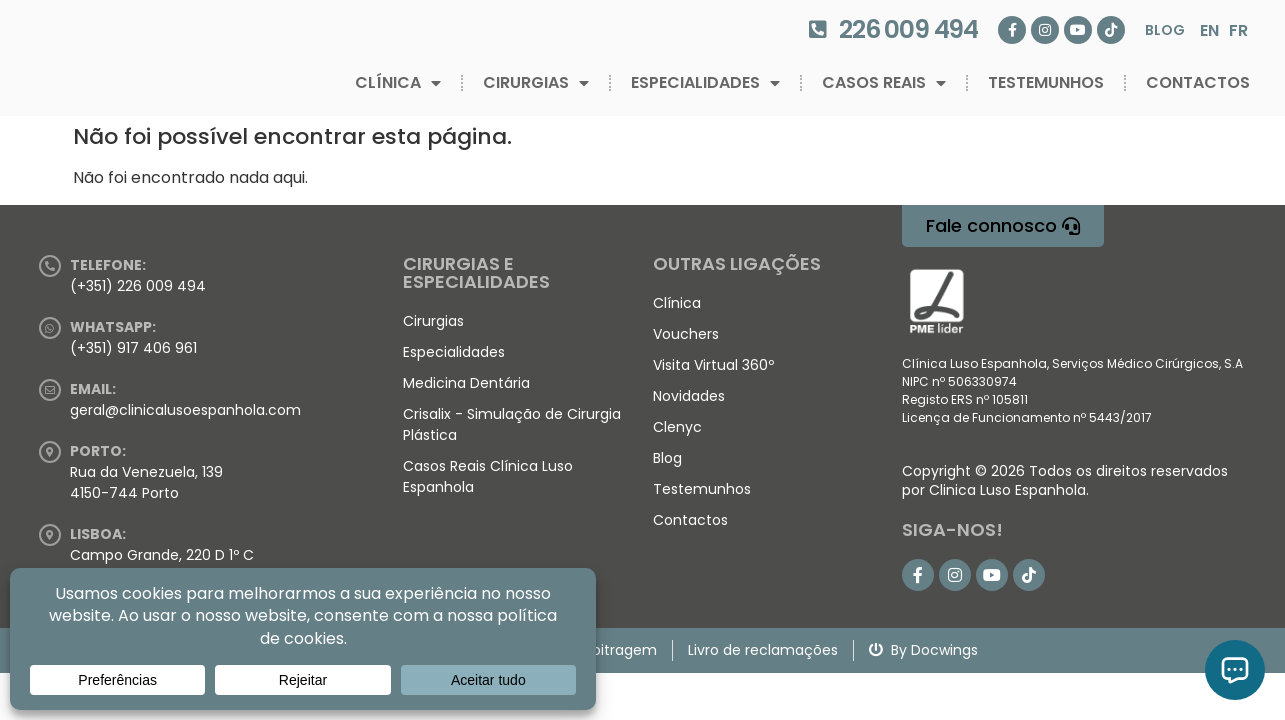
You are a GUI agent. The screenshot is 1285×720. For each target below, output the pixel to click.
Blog (1165, 30)
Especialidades (705, 83)
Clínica (398, 83)
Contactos (1198, 82)
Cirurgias (536, 83)
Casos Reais (884, 83)
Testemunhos (1046, 82)
